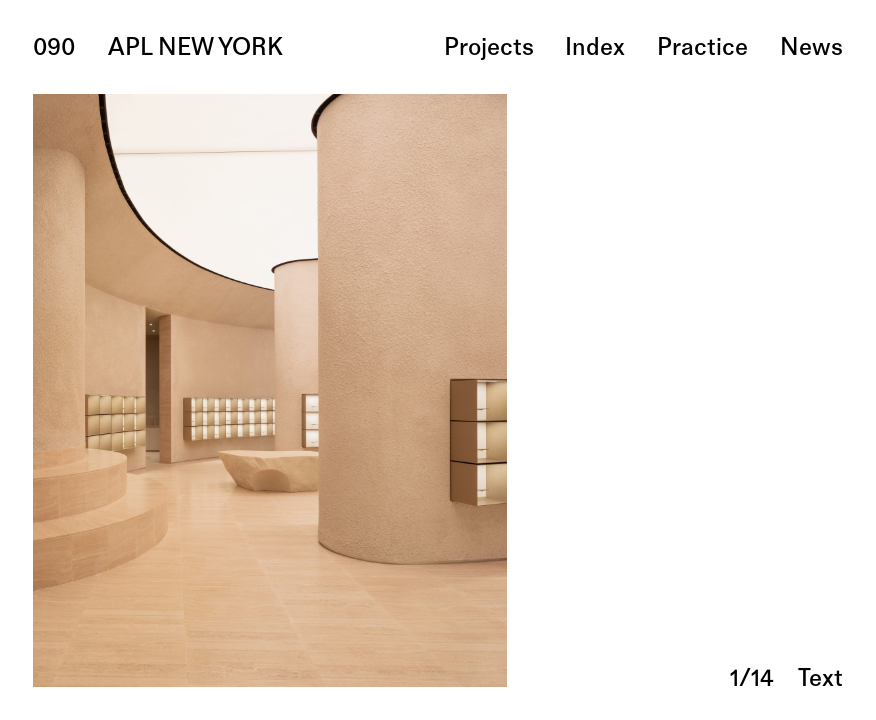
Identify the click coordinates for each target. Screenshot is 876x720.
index (595, 49)
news (811, 49)
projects (489, 49)
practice (702, 49)
